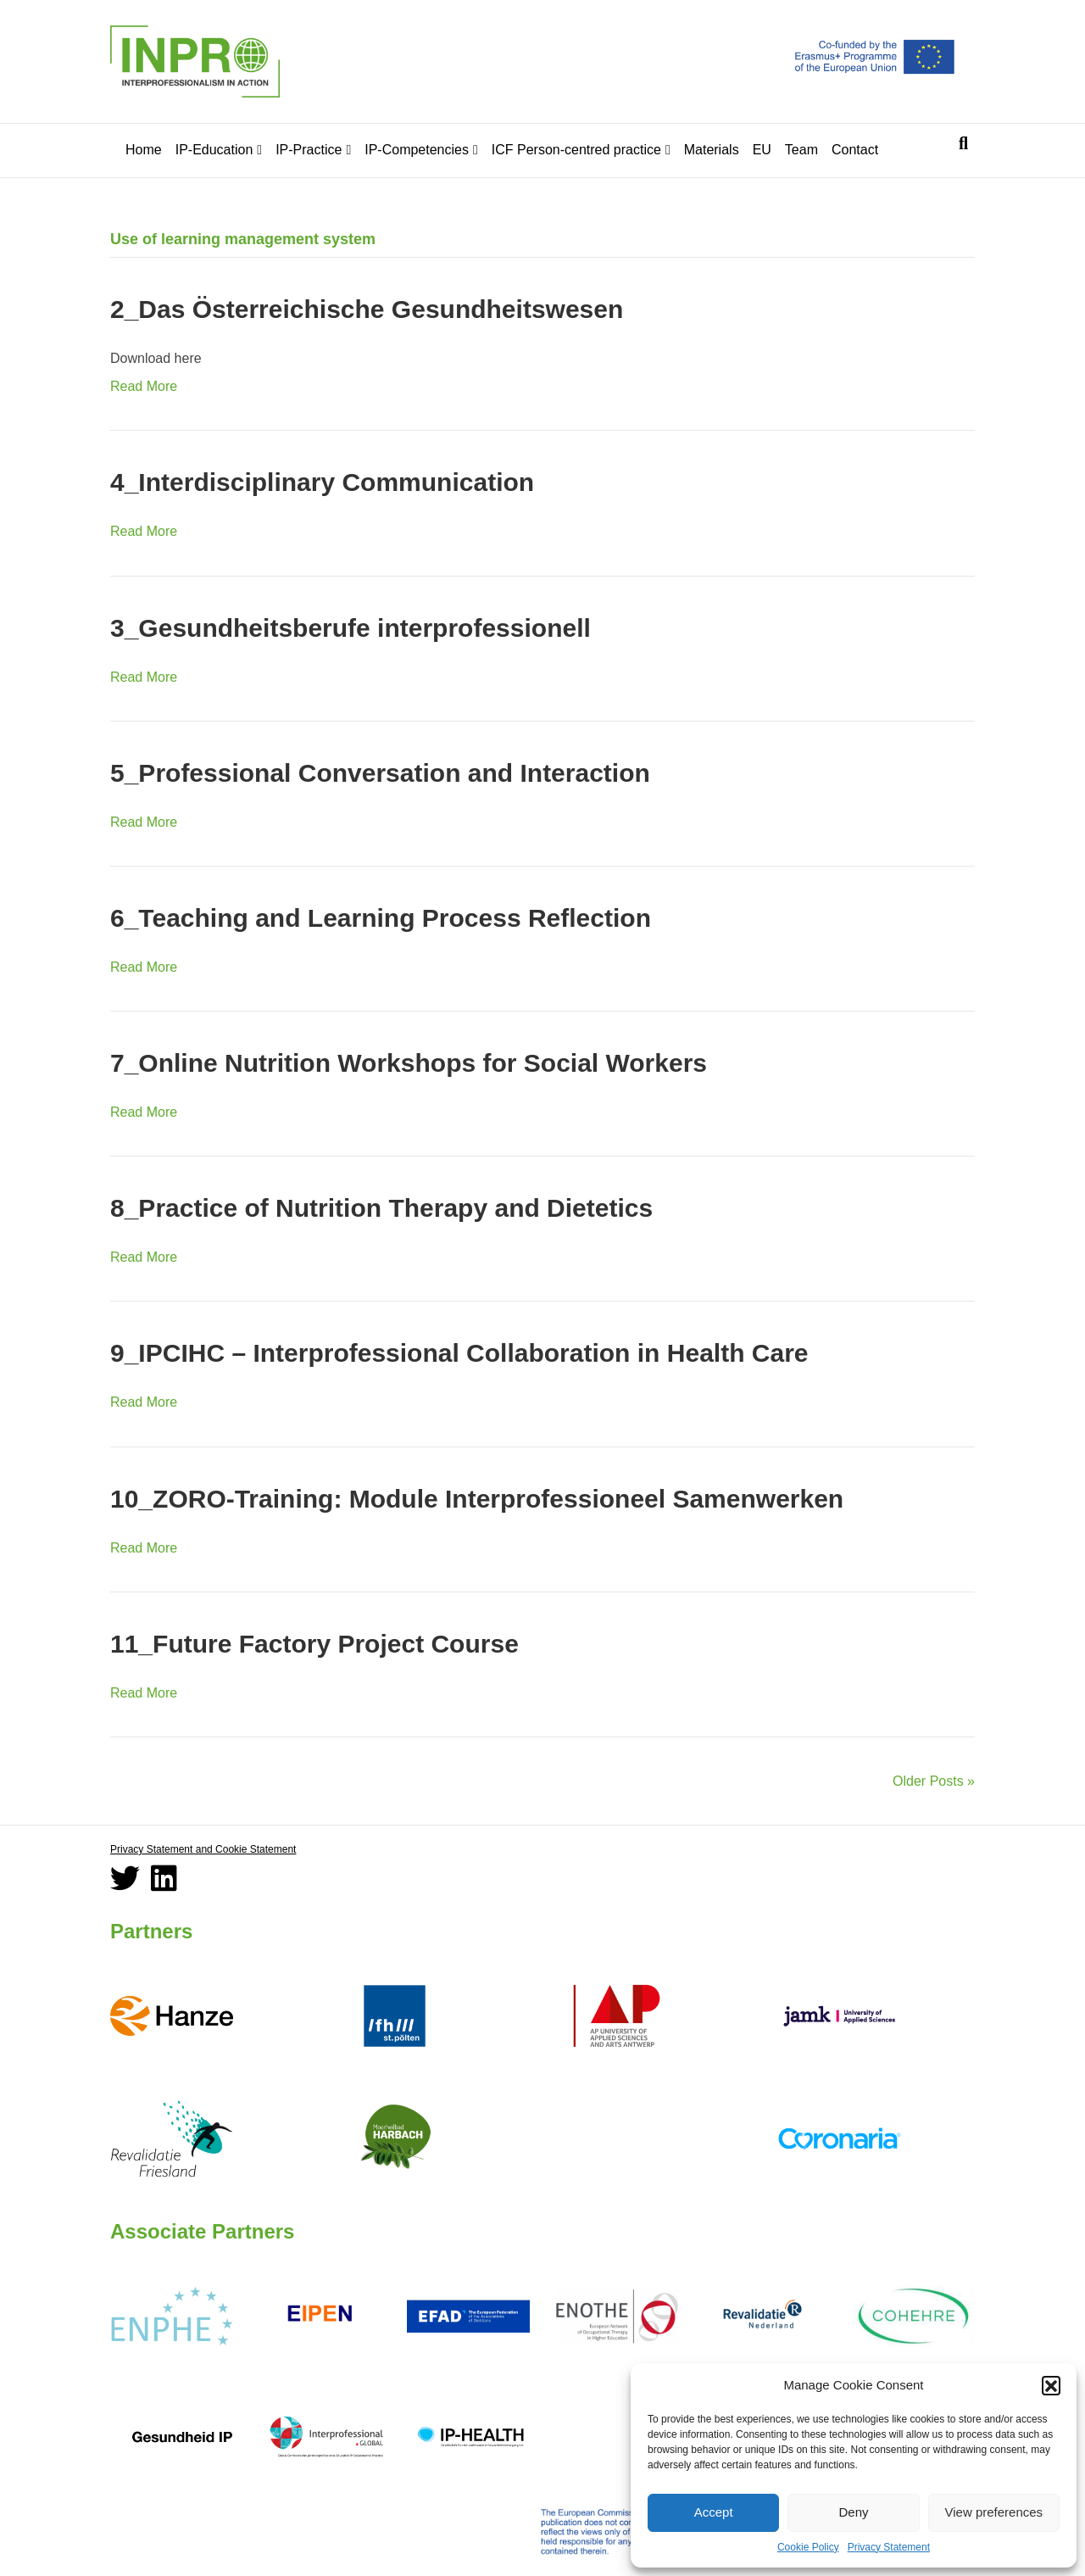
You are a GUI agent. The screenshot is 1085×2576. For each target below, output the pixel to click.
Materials (711, 149)
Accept (713, 2512)
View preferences (994, 2512)
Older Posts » (934, 1781)
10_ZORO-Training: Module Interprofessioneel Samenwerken (476, 1499)
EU (762, 149)
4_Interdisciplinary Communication (322, 482)
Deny (853, 2512)
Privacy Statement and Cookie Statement (203, 1849)
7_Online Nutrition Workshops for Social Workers (408, 1063)
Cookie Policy (808, 2547)
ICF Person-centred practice (576, 149)
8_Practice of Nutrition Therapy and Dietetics (381, 1208)
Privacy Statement (889, 2547)
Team (801, 149)
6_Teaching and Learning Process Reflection (380, 918)
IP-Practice (308, 149)
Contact (855, 149)
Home (143, 149)
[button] (1051, 2385)
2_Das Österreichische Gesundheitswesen (366, 309)
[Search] (963, 143)
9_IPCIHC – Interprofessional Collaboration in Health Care (459, 1353)
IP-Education (214, 149)
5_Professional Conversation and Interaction (380, 773)
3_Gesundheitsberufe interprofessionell (350, 628)
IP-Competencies (416, 149)
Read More (143, 386)
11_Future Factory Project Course (314, 1644)
